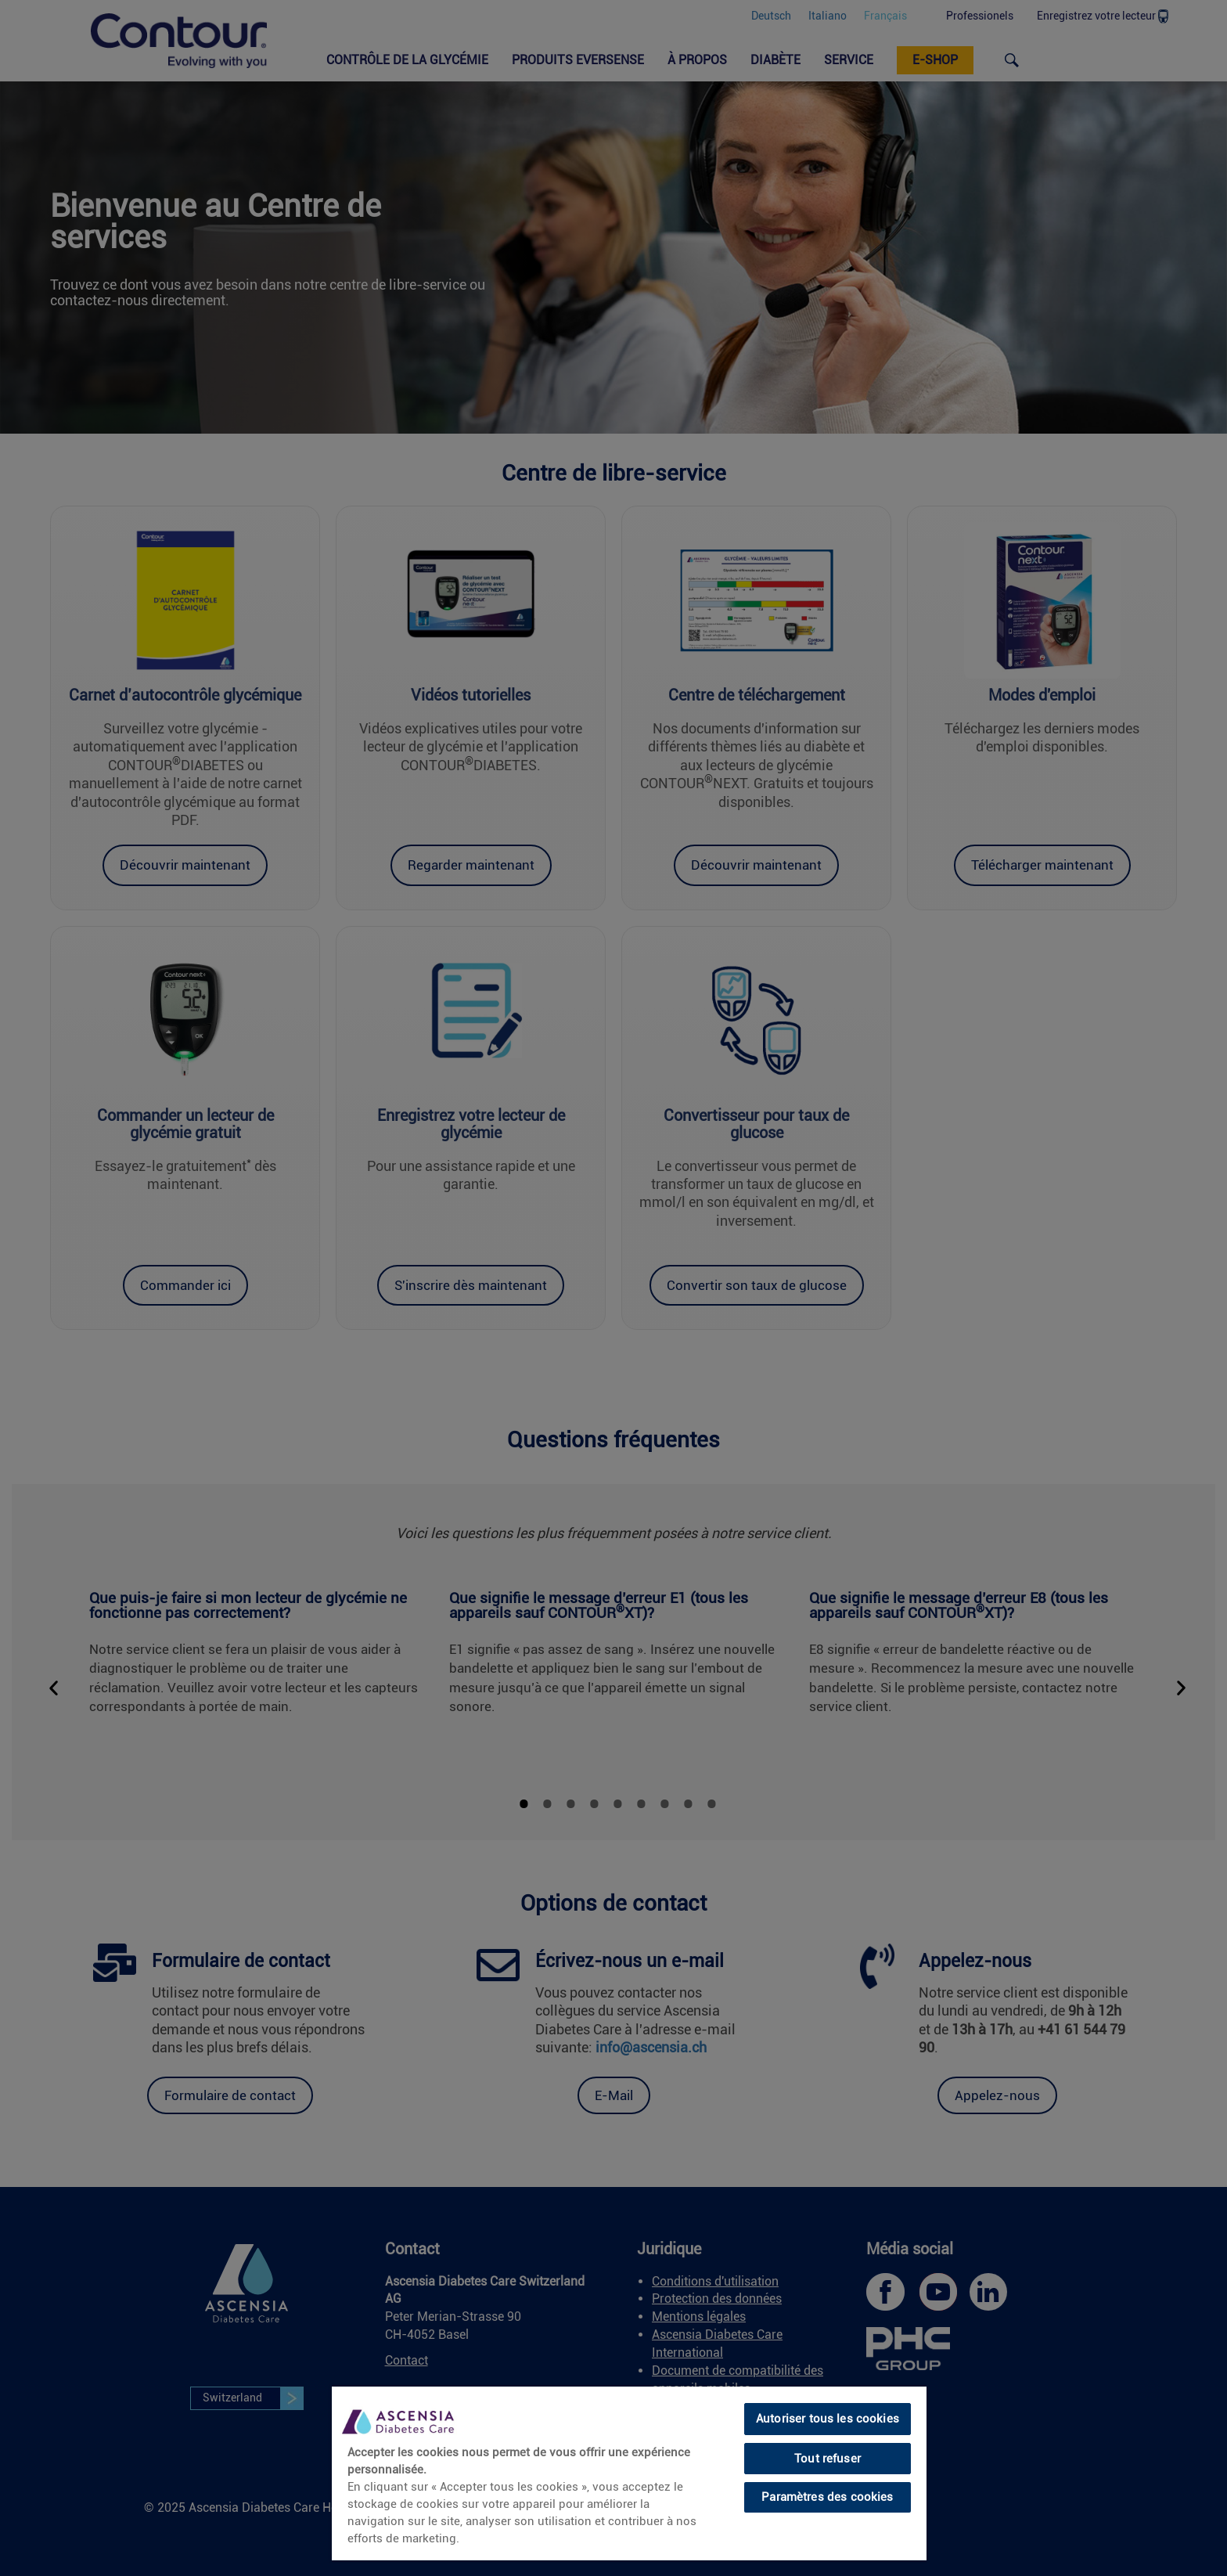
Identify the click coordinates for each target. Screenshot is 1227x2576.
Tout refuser (827, 2459)
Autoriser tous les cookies (827, 2419)
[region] (629, 2473)
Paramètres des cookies (827, 2497)
